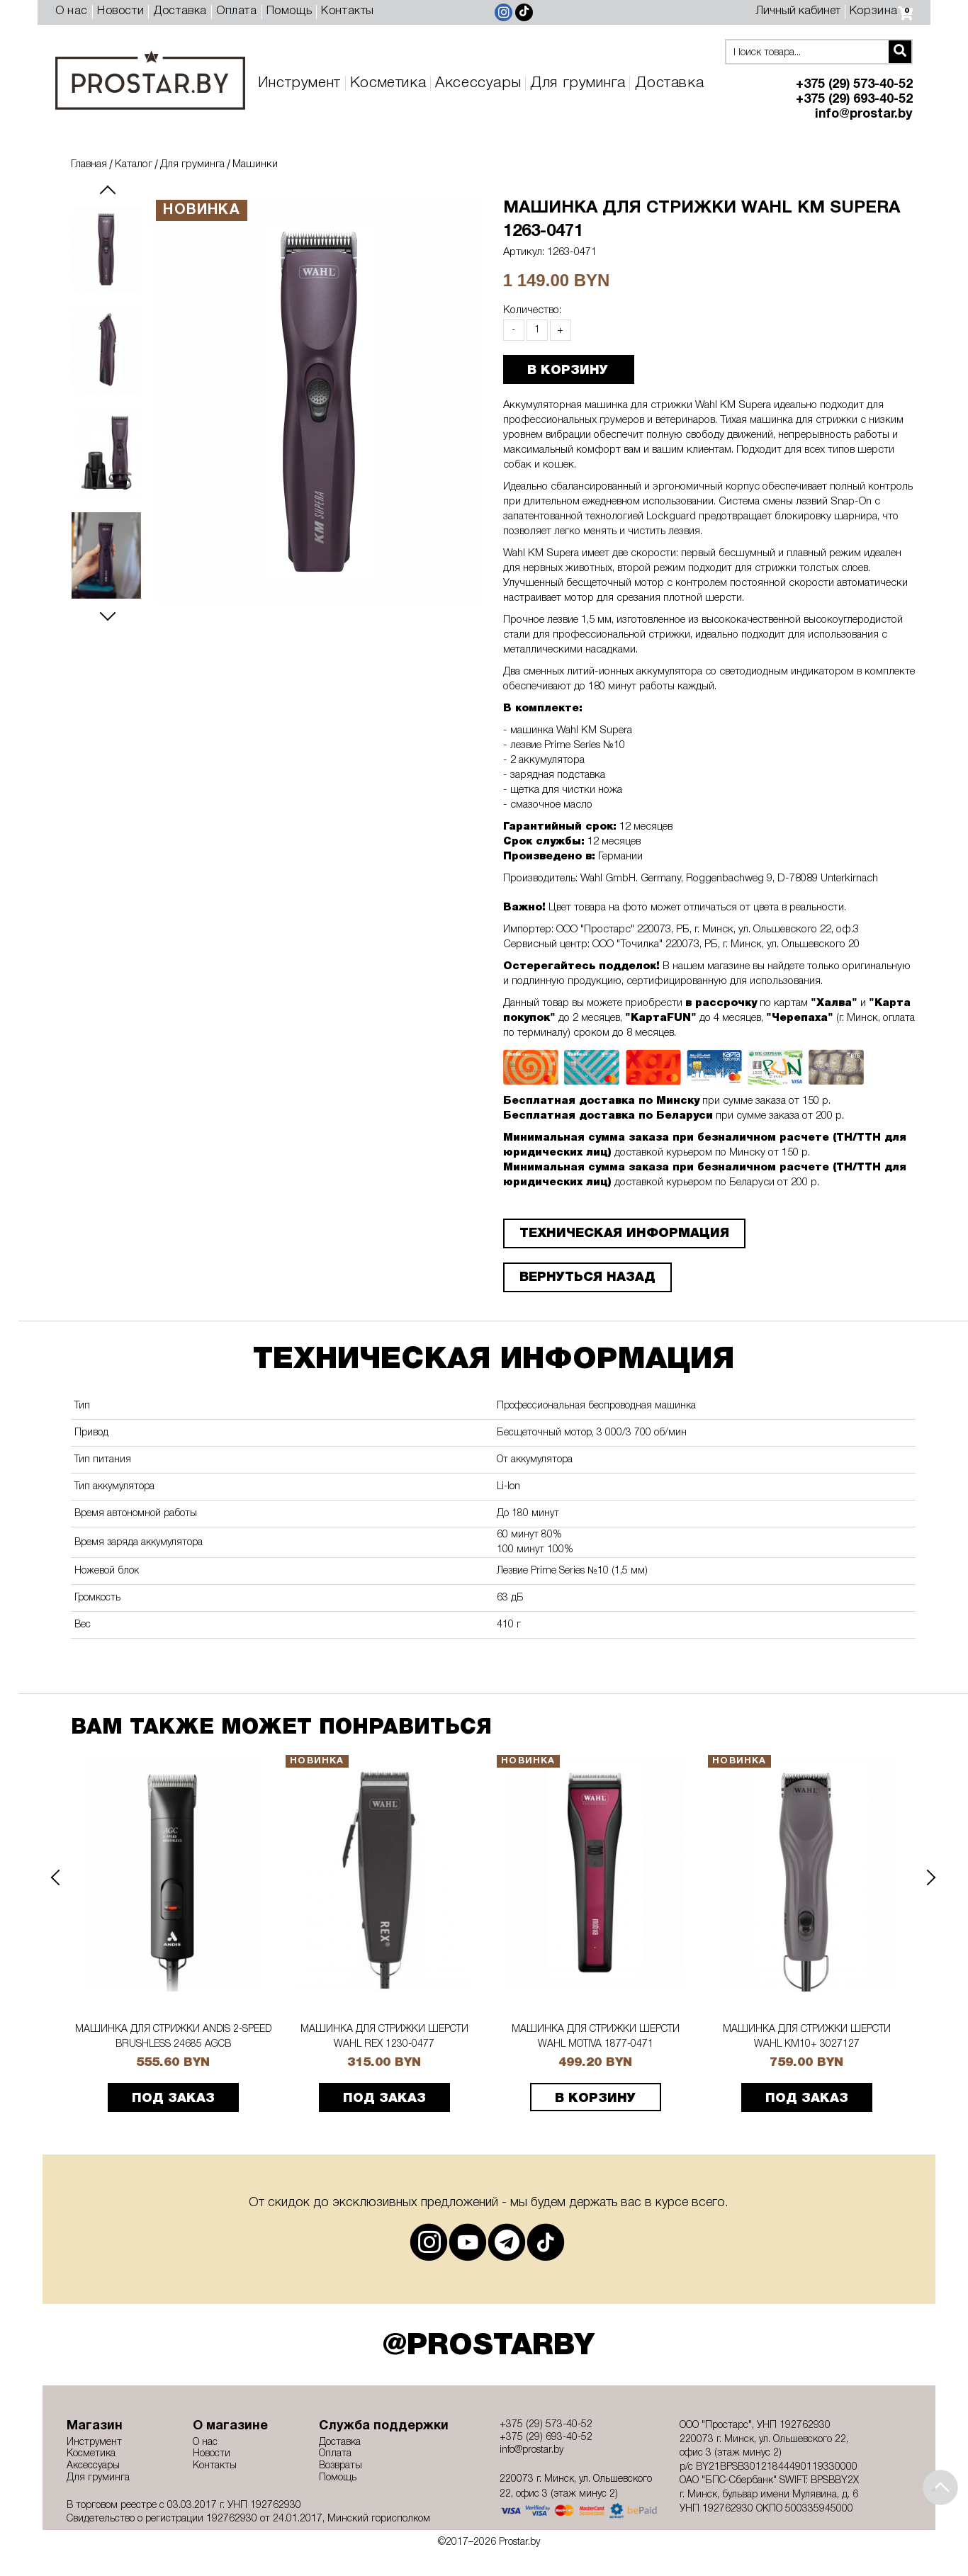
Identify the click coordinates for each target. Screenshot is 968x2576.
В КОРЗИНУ (567, 370)
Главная (89, 164)
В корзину (595, 2098)
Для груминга (577, 83)
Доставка (180, 11)
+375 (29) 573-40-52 (854, 85)
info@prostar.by (864, 114)
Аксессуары (478, 83)
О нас (71, 11)
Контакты (347, 11)
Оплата (236, 11)
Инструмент (299, 83)
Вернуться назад (587, 1277)
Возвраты (340, 2465)
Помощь (289, 11)
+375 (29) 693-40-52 (854, 100)
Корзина (881, 11)
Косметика (388, 83)
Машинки (255, 164)
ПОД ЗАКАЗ (173, 2098)
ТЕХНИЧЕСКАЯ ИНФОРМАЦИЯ (624, 1233)
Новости (120, 11)
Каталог (133, 164)
